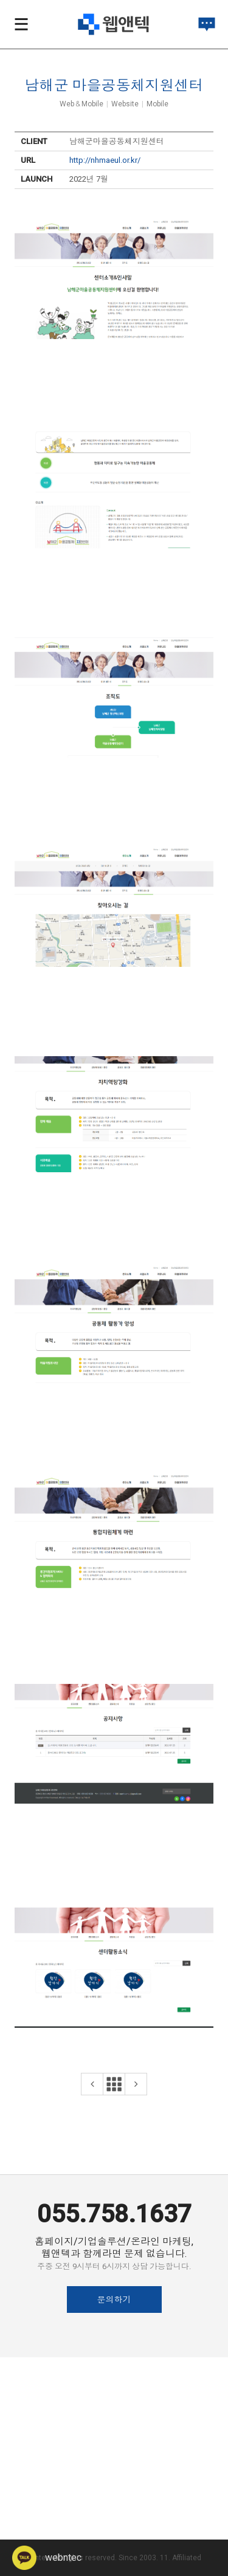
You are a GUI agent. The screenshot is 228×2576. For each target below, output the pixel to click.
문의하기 (114, 2299)
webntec (46, 2557)
